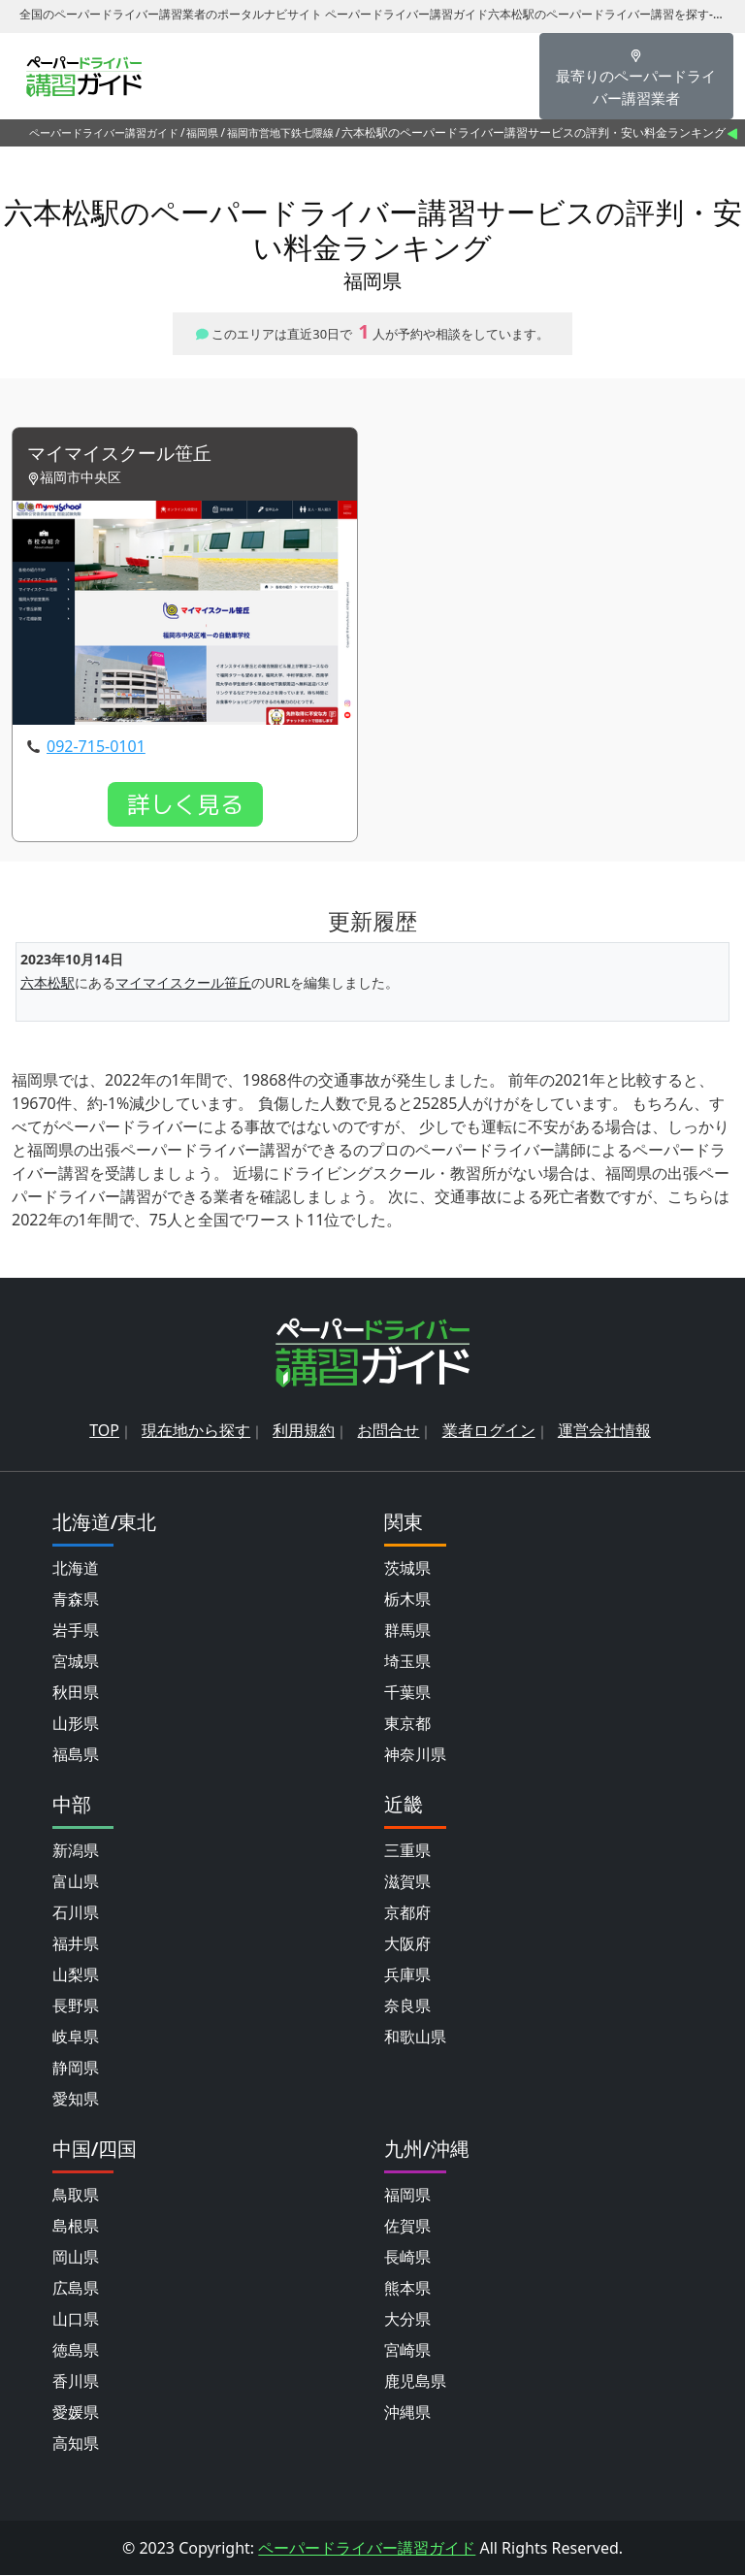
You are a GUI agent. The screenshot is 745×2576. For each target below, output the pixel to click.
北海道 (75, 1569)
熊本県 (407, 2288)
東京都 (407, 1724)
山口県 (75, 2320)
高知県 (75, 2444)
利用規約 (304, 1431)
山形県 (75, 1724)
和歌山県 (415, 2037)
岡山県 (75, 2257)
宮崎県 (407, 2351)
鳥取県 (75, 2195)
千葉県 (407, 1693)
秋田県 (75, 1693)
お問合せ (388, 1431)
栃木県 (407, 1600)
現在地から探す (196, 1431)
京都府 (407, 1913)
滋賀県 (407, 1882)
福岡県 (202, 132)
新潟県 (75, 1851)
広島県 (75, 2288)
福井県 (75, 1944)
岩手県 (75, 1631)
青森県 (75, 1600)
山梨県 (75, 1975)
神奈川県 (415, 1755)
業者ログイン (488, 1431)
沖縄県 (407, 2413)
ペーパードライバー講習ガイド (103, 132)
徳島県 (75, 2351)
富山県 (75, 1882)
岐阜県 (75, 2037)
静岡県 (75, 2068)
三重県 (407, 1851)
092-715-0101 (96, 747)
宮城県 (75, 1662)
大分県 (407, 2320)
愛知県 (75, 2099)
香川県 (75, 2382)
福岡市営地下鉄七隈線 (280, 132)
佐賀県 (407, 2226)
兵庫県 (407, 1975)
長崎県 (407, 2257)
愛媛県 (75, 2413)
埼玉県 (407, 1662)
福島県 (75, 1755)
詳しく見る (185, 805)
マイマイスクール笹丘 (124, 454)
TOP (104, 1431)
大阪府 (407, 1944)
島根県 (75, 2226)
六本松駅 (47, 984)
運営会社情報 (604, 1431)
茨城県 (407, 1569)
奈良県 (407, 2006)
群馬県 (407, 1631)
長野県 (75, 2006)
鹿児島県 (415, 2382)
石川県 (75, 1913)
